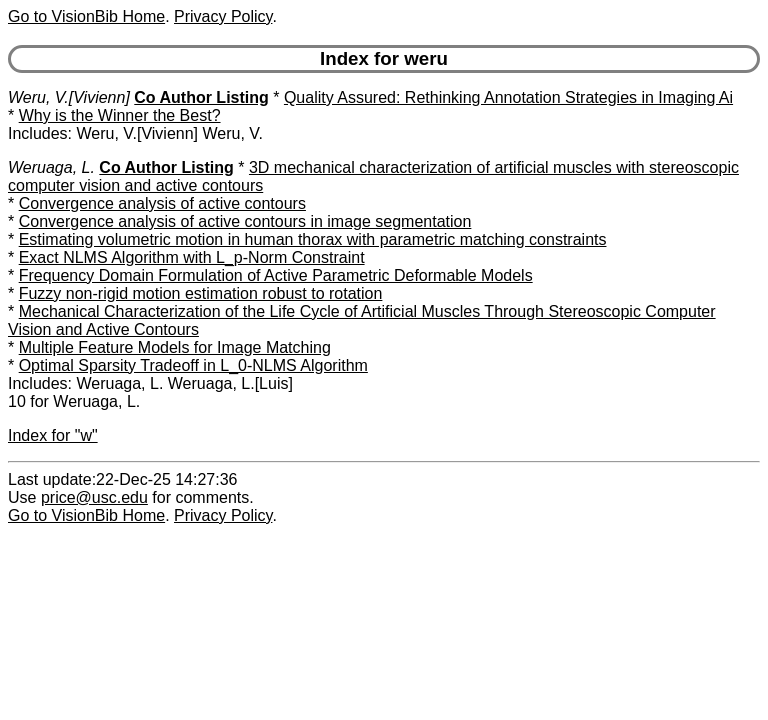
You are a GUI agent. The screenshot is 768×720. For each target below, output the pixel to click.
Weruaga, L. (51, 167)
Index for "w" (53, 435)
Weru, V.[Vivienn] (69, 97)
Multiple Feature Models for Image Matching (175, 347)
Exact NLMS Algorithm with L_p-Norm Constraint (192, 257)
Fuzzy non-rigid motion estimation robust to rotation (201, 293)
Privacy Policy (223, 16)
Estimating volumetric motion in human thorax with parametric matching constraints (313, 239)
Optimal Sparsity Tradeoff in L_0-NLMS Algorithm (193, 365)
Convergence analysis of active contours (162, 203)
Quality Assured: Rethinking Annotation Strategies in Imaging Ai (508, 97)
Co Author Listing (201, 97)
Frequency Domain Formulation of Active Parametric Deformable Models (276, 275)
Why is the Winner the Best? (120, 115)
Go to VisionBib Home (86, 16)
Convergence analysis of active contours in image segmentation (245, 221)
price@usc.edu (94, 497)
